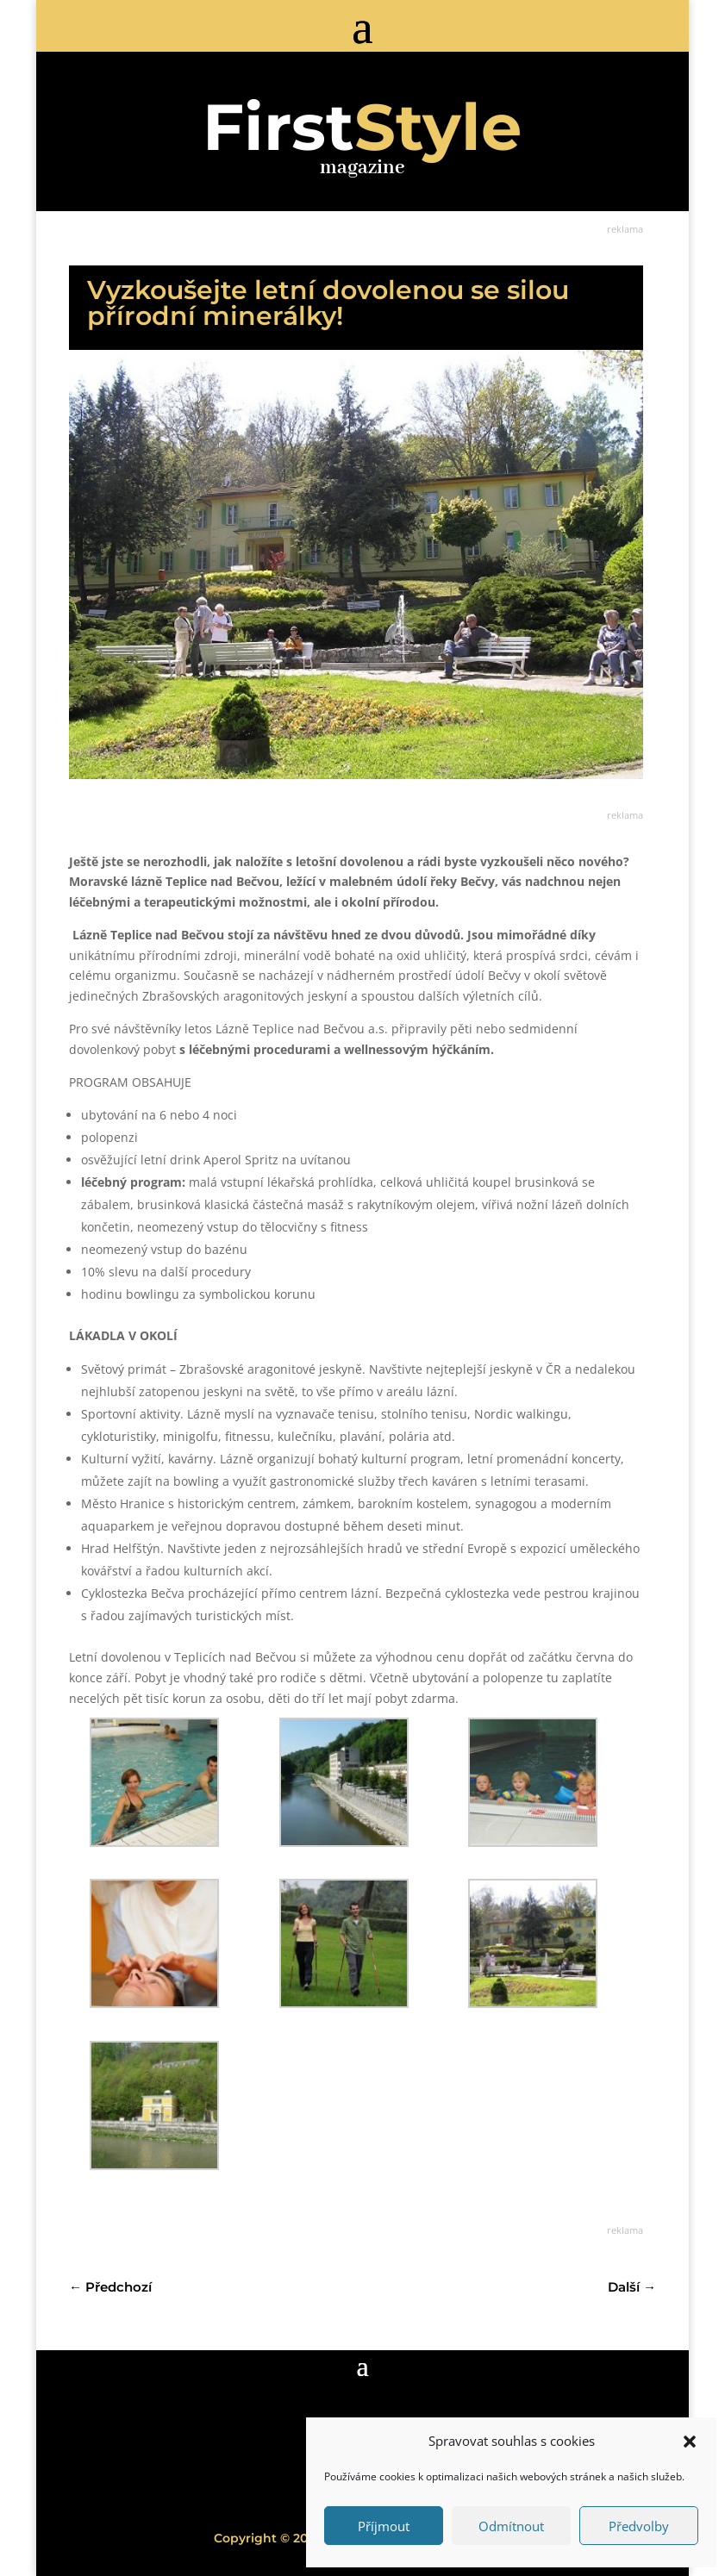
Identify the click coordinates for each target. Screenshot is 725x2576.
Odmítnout (511, 2526)
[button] (689, 2441)
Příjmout (383, 2526)
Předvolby (639, 2526)
